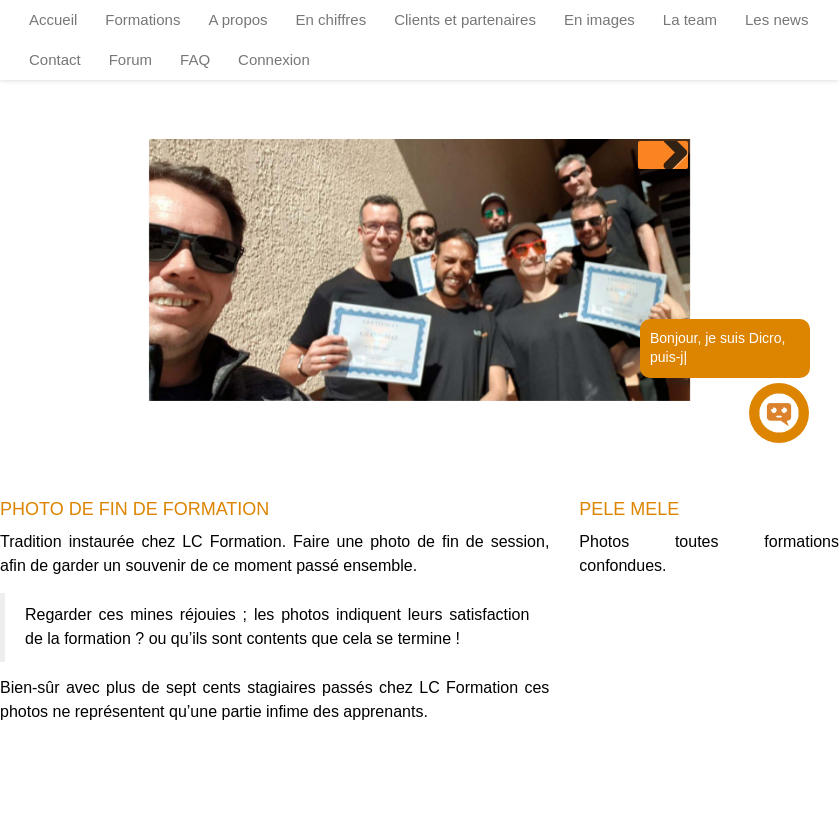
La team (690, 19)
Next (674, 155)
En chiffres (331, 19)
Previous (652, 155)
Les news (776, 19)
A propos (237, 19)
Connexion (274, 59)
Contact (55, 59)
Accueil (53, 19)
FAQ (195, 59)
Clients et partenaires (465, 19)
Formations (142, 19)
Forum (130, 59)
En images (599, 19)
